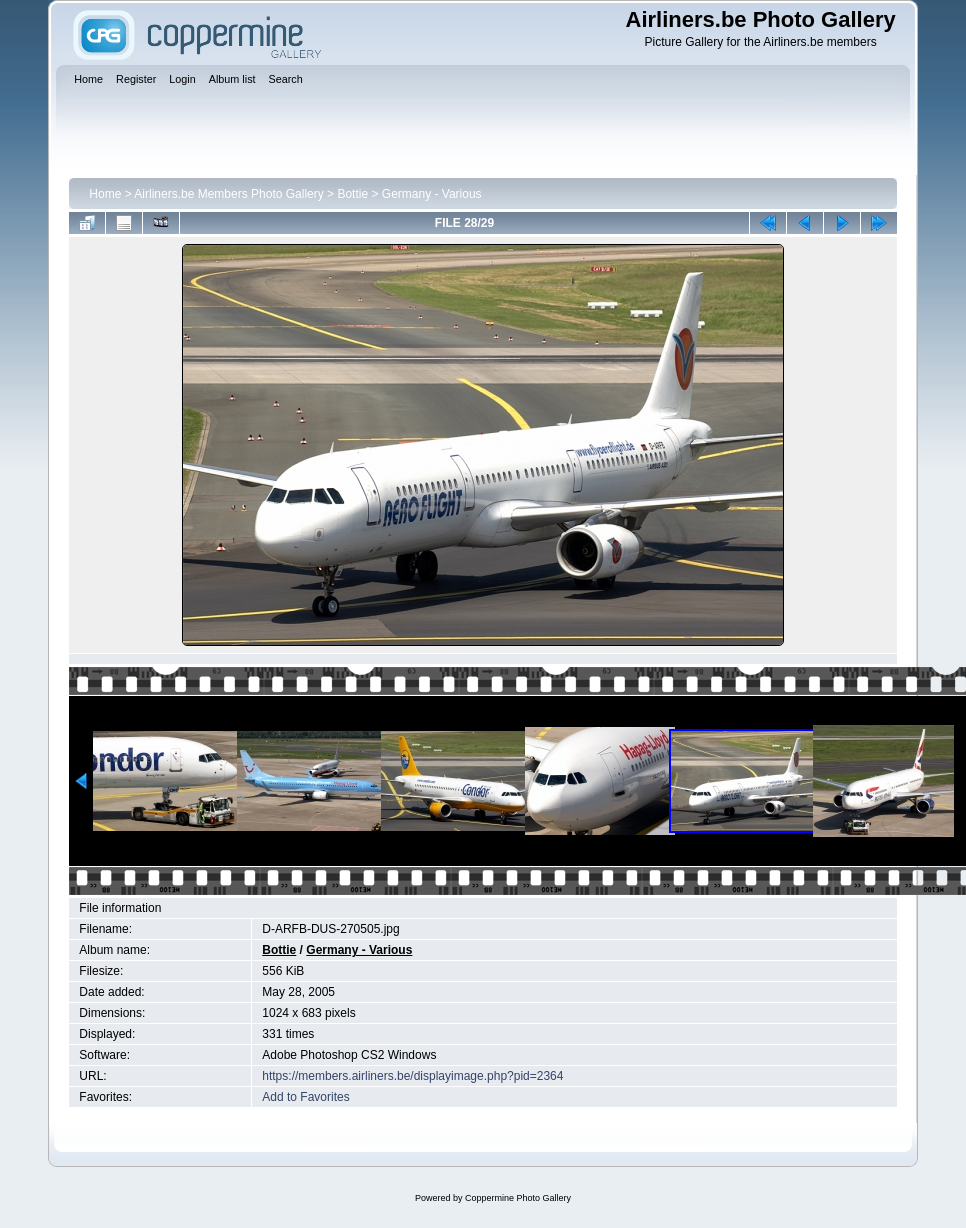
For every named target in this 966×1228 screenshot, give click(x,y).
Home (105, 194)
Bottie (352, 194)
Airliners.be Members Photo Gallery (228, 194)
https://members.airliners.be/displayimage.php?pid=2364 (412, 1076)
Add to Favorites (305, 1097)
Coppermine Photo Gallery (518, 1198)
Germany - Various (432, 194)
